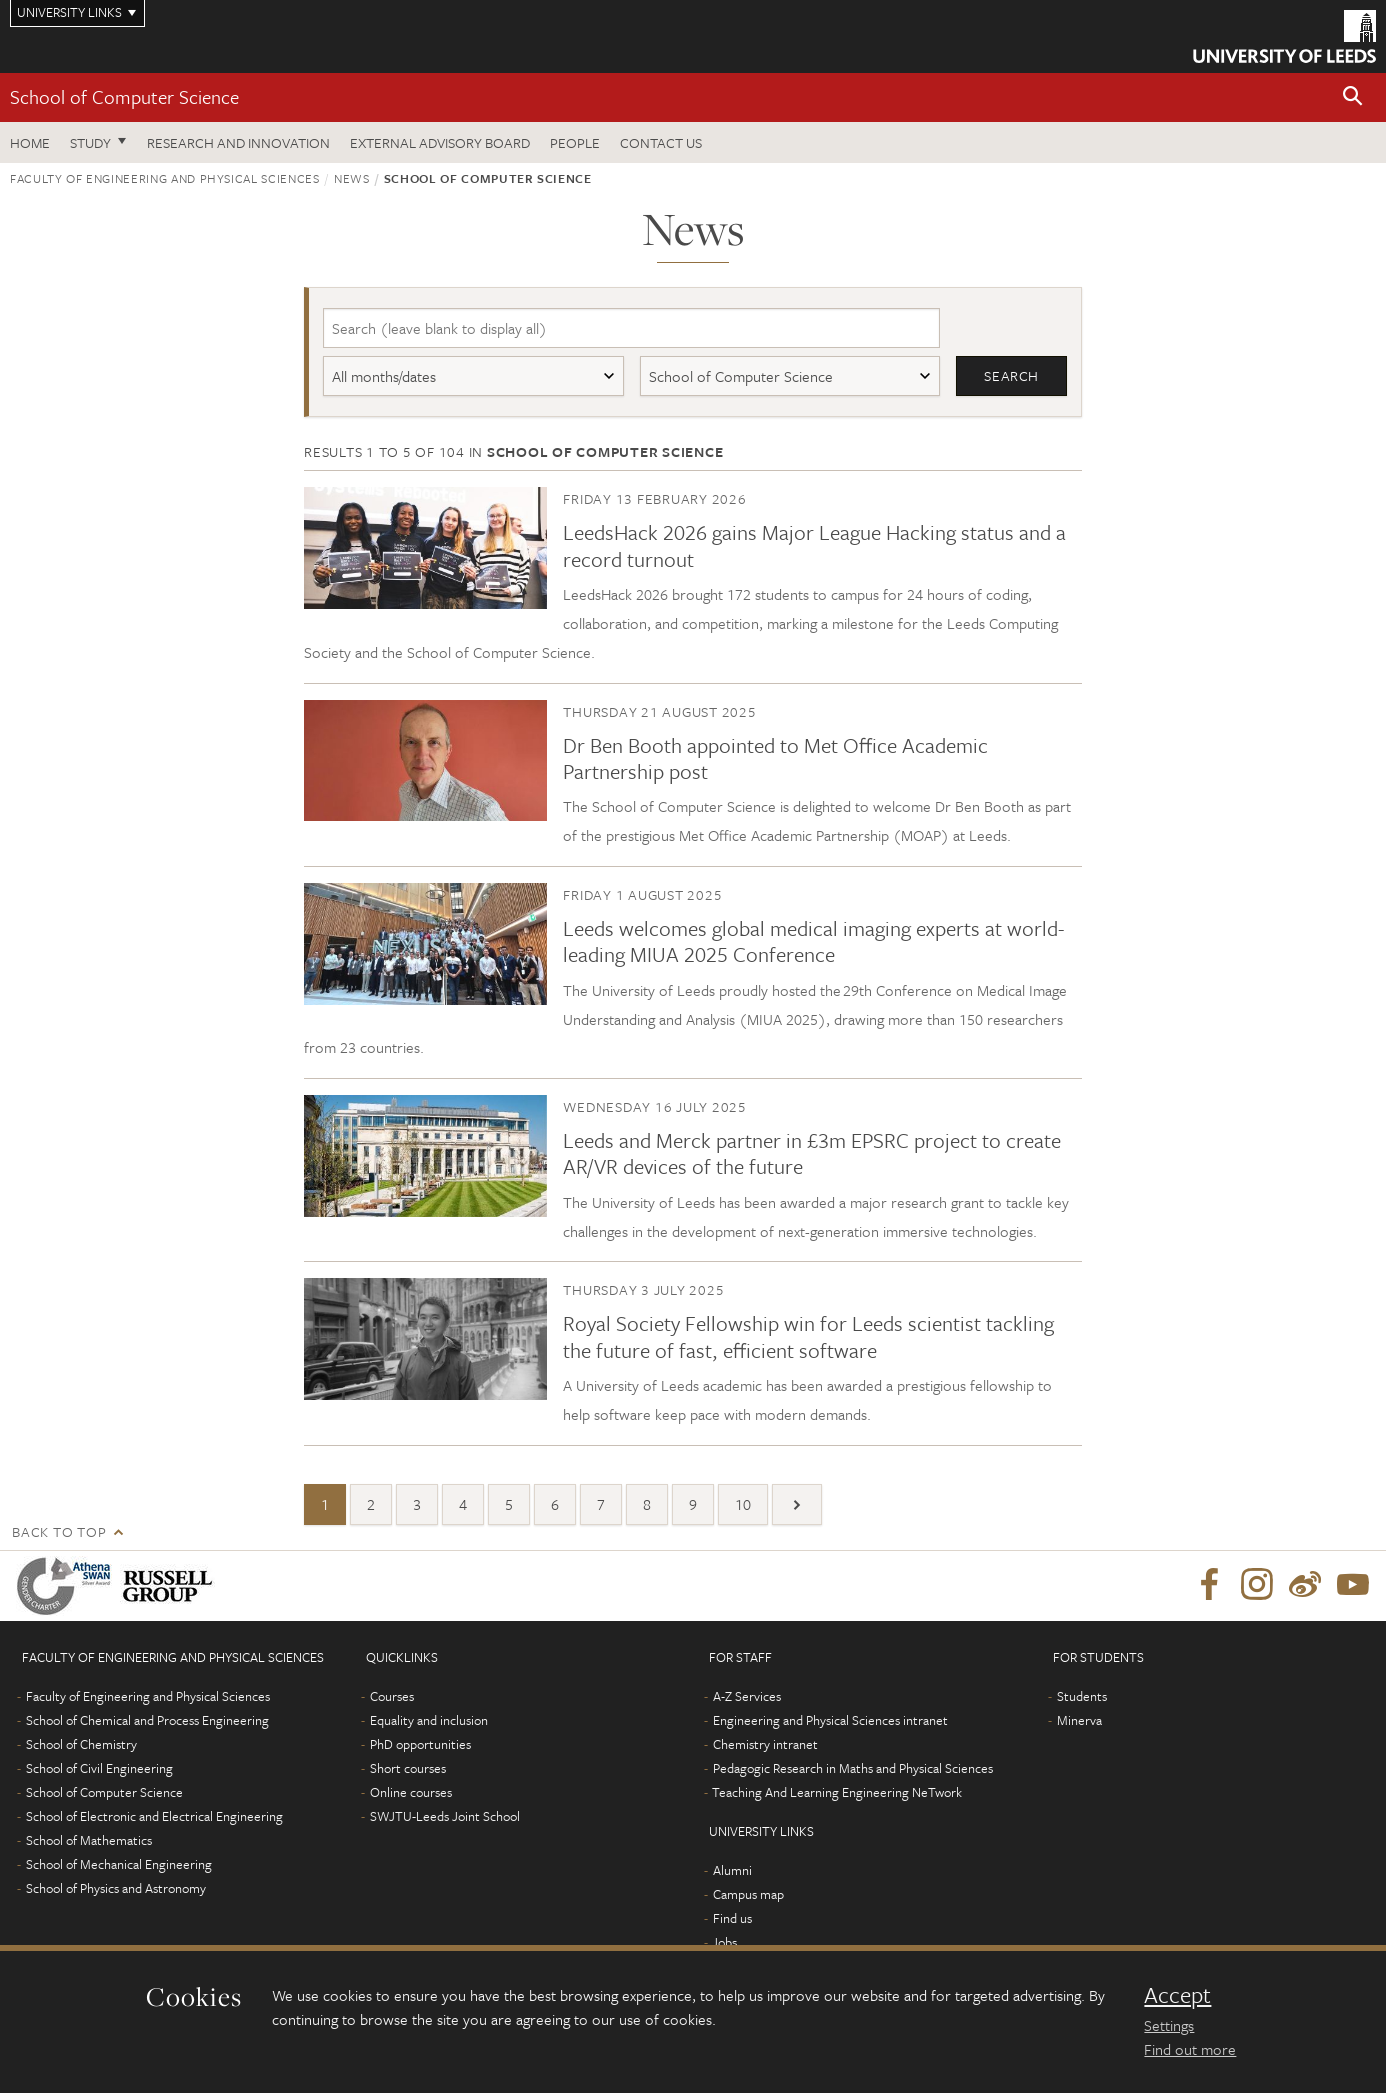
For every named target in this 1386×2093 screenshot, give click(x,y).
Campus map (748, 1894)
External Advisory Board (440, 142)
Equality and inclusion (429, 1720)
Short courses (408, 1768)
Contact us (661, 142)
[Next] (797, 1504)
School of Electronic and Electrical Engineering (154, 1816)
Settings (1169, 2025)
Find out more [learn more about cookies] (1190, 2049)
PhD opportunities (420, 1744)
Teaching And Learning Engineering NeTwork (837, 1792)
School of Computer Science (124, 96)
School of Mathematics (89, 1840)
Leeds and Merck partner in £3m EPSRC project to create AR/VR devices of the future (812, 1153)
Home (30, 142)
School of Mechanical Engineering (119, 1864)
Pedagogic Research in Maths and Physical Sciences (853, 1768)
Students (1082, 1696)
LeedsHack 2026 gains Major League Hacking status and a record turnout (814, 546)
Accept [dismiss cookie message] (1177, 1995)
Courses (392, 1696)
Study (90, 142)
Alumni (732, 1870)
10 (743, 1504)
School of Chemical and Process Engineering (147, 1720)
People (575, 142)
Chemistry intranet (765, 1744)
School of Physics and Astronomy (116, 1888)
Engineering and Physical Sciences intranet (830, 1720)
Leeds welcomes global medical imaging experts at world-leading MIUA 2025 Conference (813, 941)
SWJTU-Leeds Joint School (445, 1816)
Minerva (1079, 1720)
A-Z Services (747, 1696)
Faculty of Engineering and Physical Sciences (165, 178)
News (352, 178)
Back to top (59, 1531)
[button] (1353, 97)
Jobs (724, 1942)
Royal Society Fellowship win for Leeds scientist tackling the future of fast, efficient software (808, 1337)
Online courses (411, 1792)
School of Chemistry (81, 1744)
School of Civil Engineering (99, 1768)
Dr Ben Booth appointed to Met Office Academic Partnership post (775, 758)
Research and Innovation (238, 142)
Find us (732, 1918)
